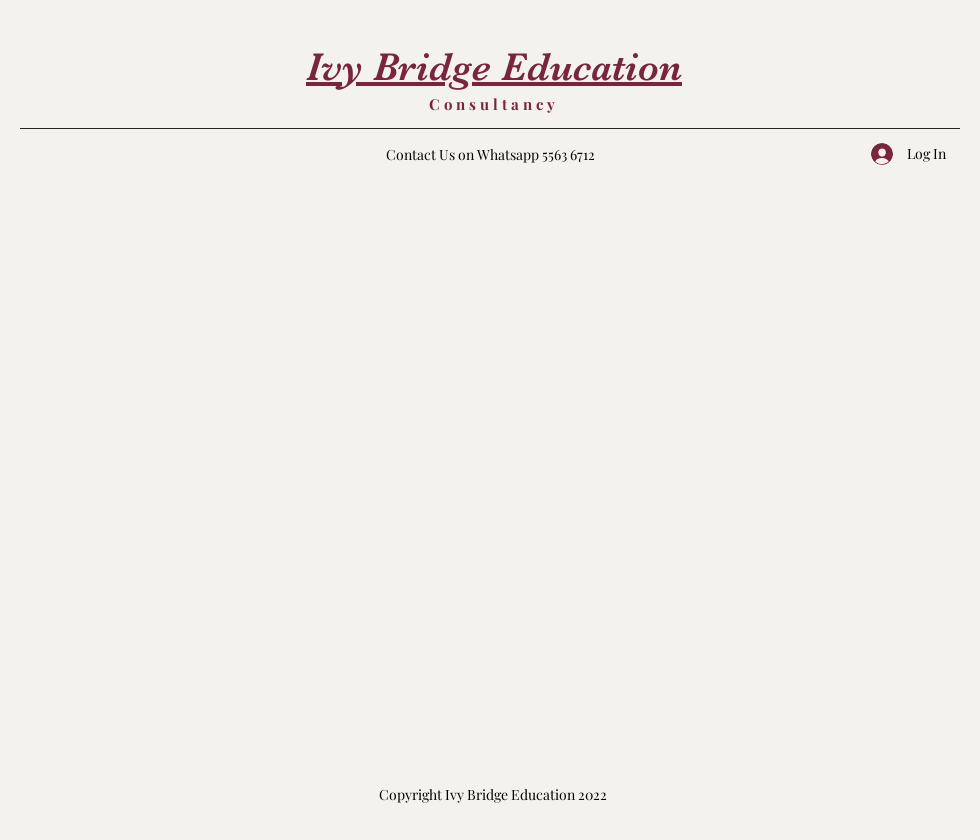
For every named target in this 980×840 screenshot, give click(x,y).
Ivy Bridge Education (494, 67)
